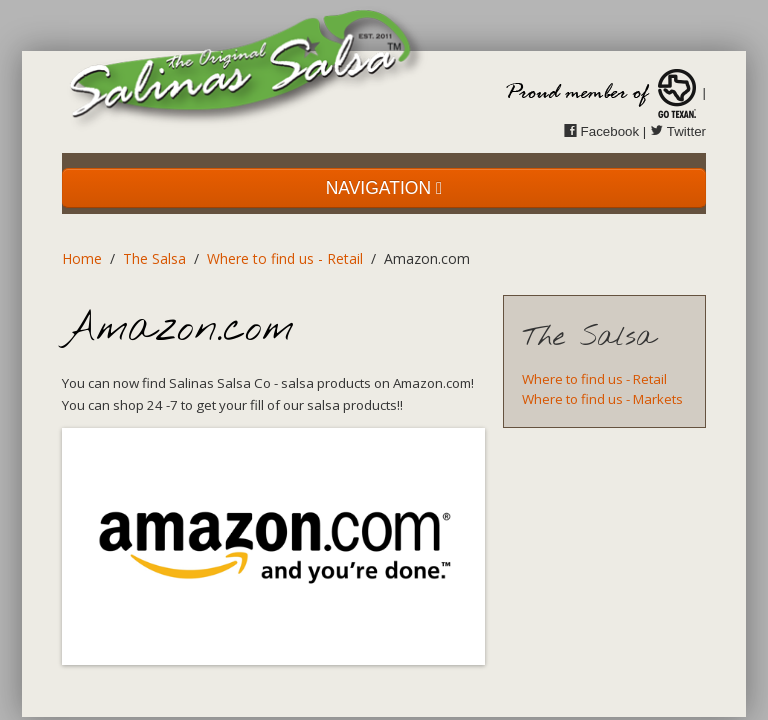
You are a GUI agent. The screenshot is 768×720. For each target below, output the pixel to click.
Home (82, 258)
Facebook (601, 131)
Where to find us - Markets (602, 399)
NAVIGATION (384, 188)
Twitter (678, 131)
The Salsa (154, 258)
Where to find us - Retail (285, 258)
